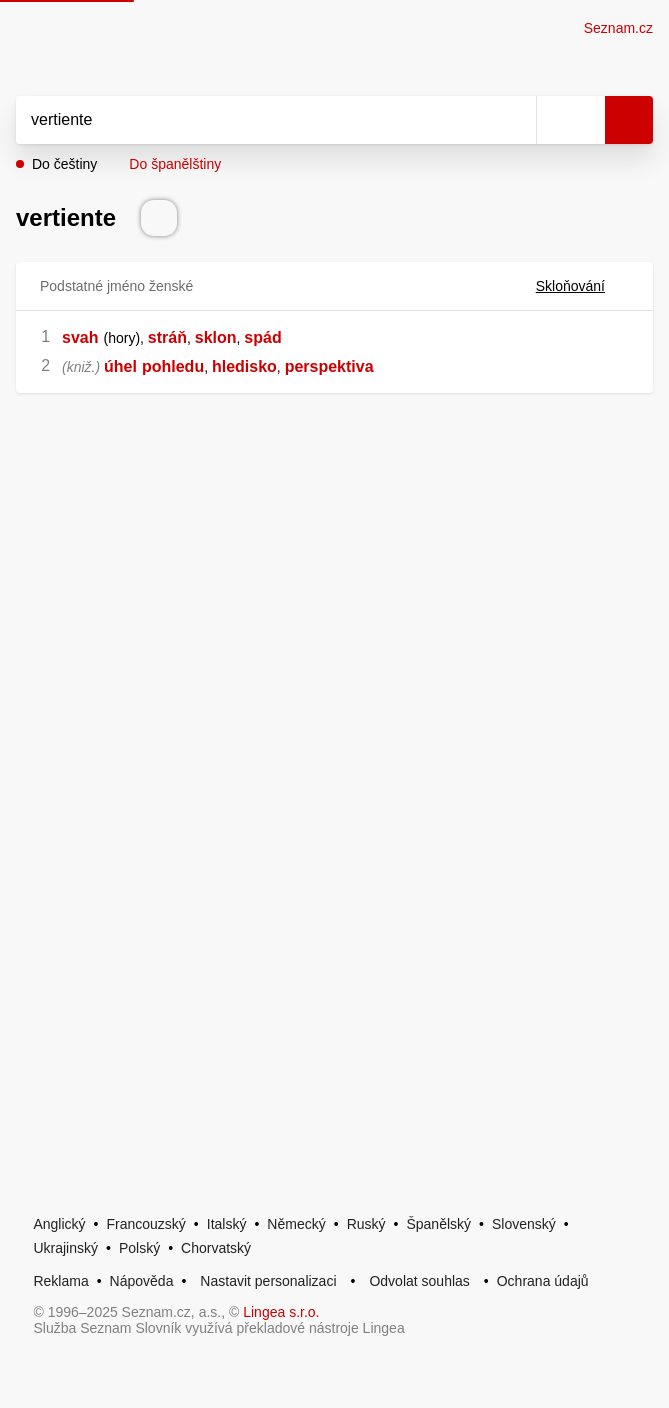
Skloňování (582, 286)
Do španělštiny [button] (175, 164)
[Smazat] (514, 120)
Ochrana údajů (543, 1281)
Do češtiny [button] (64, 164)
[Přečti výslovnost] (159, 218)
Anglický (59, 1224)
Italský (227, 1224)
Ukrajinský (65, 1248)
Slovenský (524, 1224)
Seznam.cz (618, 28)
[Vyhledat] (254, 120)
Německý (296, 1224)
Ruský (366, 1224)
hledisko (244, 366)
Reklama (60, 1281)
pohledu (173, 366)
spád (262, 337)
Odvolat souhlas (419, 1281)
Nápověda (142, 1281)
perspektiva (329, 366)
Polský (139, 1248)
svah (80, 337)
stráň (167, 337)
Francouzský (146, 1224)
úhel (120, 366)
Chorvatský (216, 1248)
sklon (216, 337)
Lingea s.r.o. (281, 1312)
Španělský (438, 1224)
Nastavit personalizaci (268, 1281)
